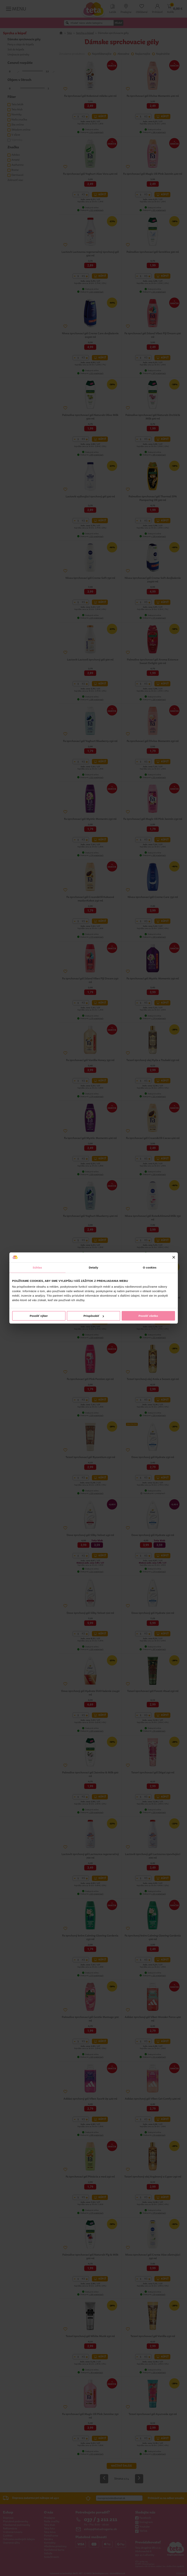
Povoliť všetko (148, 1315)
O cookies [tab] (149, 1267)
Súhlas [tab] (37, 1267)
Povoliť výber (39, 1315)
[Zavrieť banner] (173, 1257)
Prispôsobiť (93, 1315)
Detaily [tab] (93, 1267)
